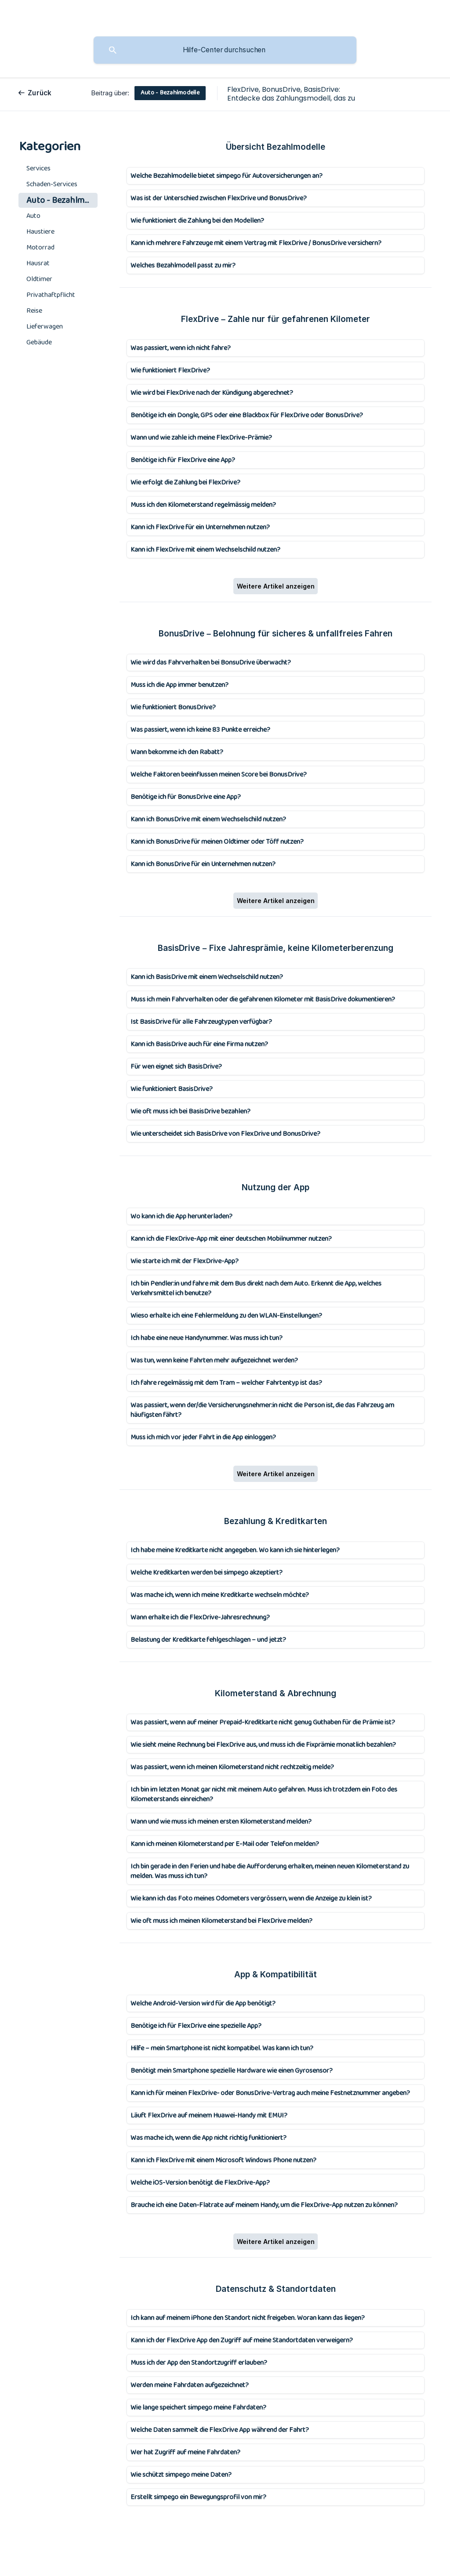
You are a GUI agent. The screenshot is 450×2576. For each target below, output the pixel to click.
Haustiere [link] (40, 231)
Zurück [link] (40, 93)
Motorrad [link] (40, 247)
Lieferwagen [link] (44, 326)
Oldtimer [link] (39, 279)
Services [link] (38, 168)
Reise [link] (34, 310)
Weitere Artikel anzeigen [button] (276, 586)
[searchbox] (225, 50)
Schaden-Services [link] (51, 184)
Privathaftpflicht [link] (50, 294)
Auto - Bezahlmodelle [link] (62, 200)
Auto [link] (33, 215)
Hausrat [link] (38, 263)
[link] (275, 176)
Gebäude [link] (39, 342)
